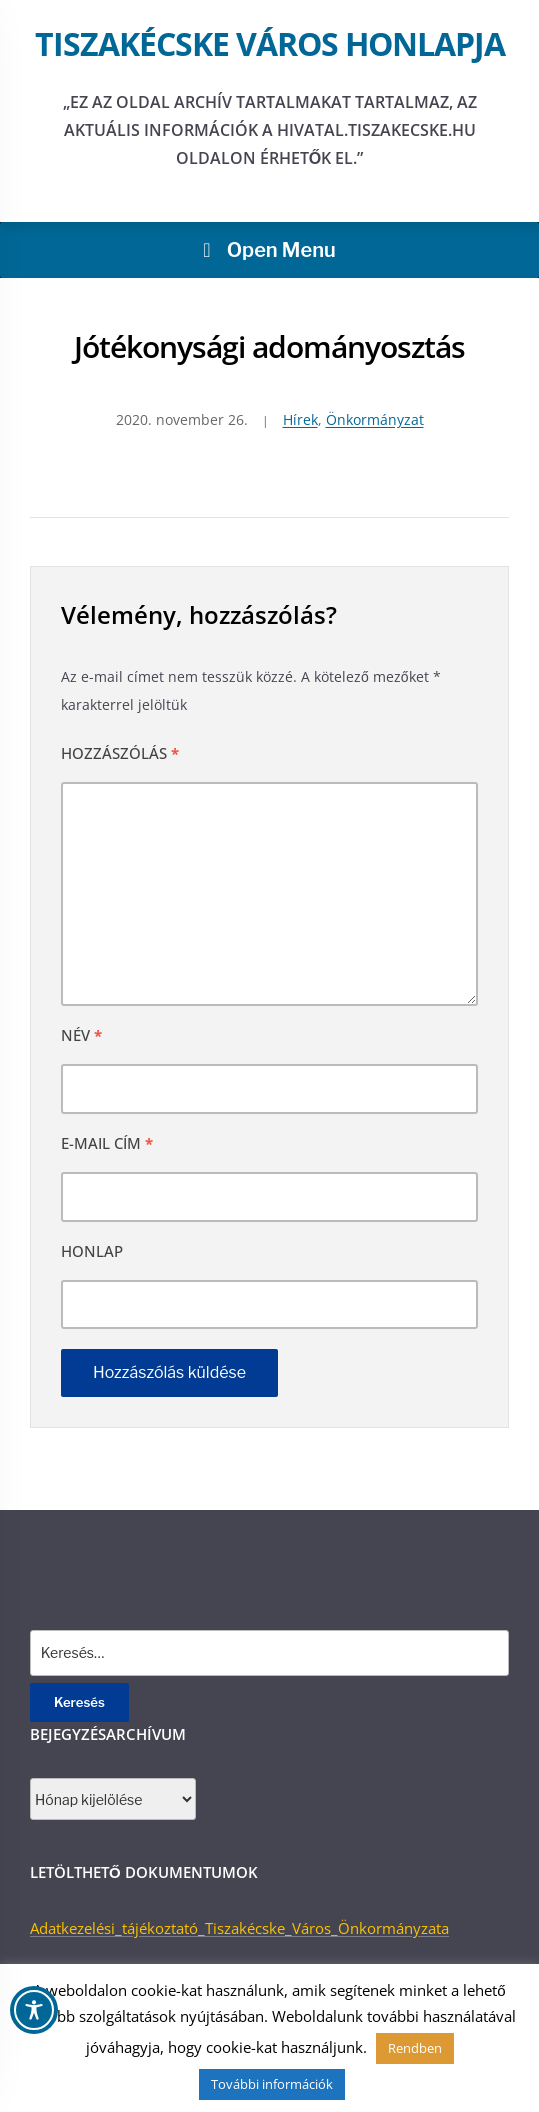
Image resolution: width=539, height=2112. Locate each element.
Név (81, 1035)
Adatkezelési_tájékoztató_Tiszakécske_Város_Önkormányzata (239, 1928)
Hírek (300, 419)
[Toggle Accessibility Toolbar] (34, 2010)
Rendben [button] (415, 2048)
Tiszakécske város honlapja (270, 43)
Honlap (92, 1251)
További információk (272, 2084)
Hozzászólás (120, 753)
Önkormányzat (375, 419)
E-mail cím (107, 1143)
